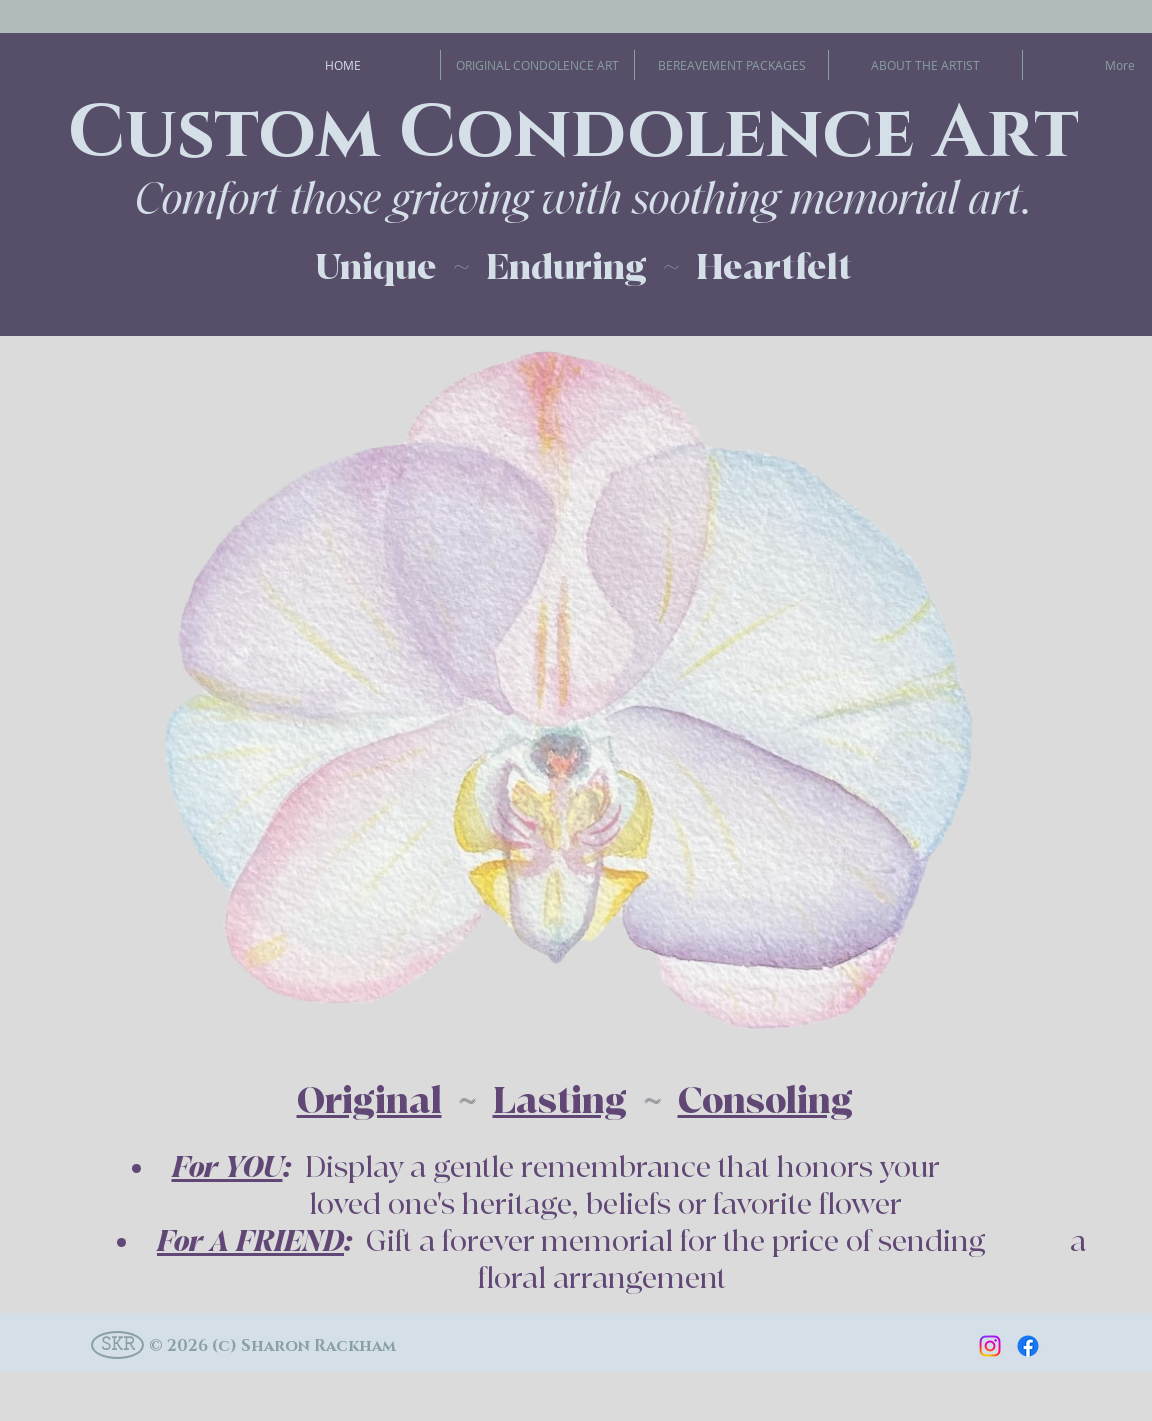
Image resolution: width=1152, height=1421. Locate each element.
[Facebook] (1028, 1346)
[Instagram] (990, 1346)
